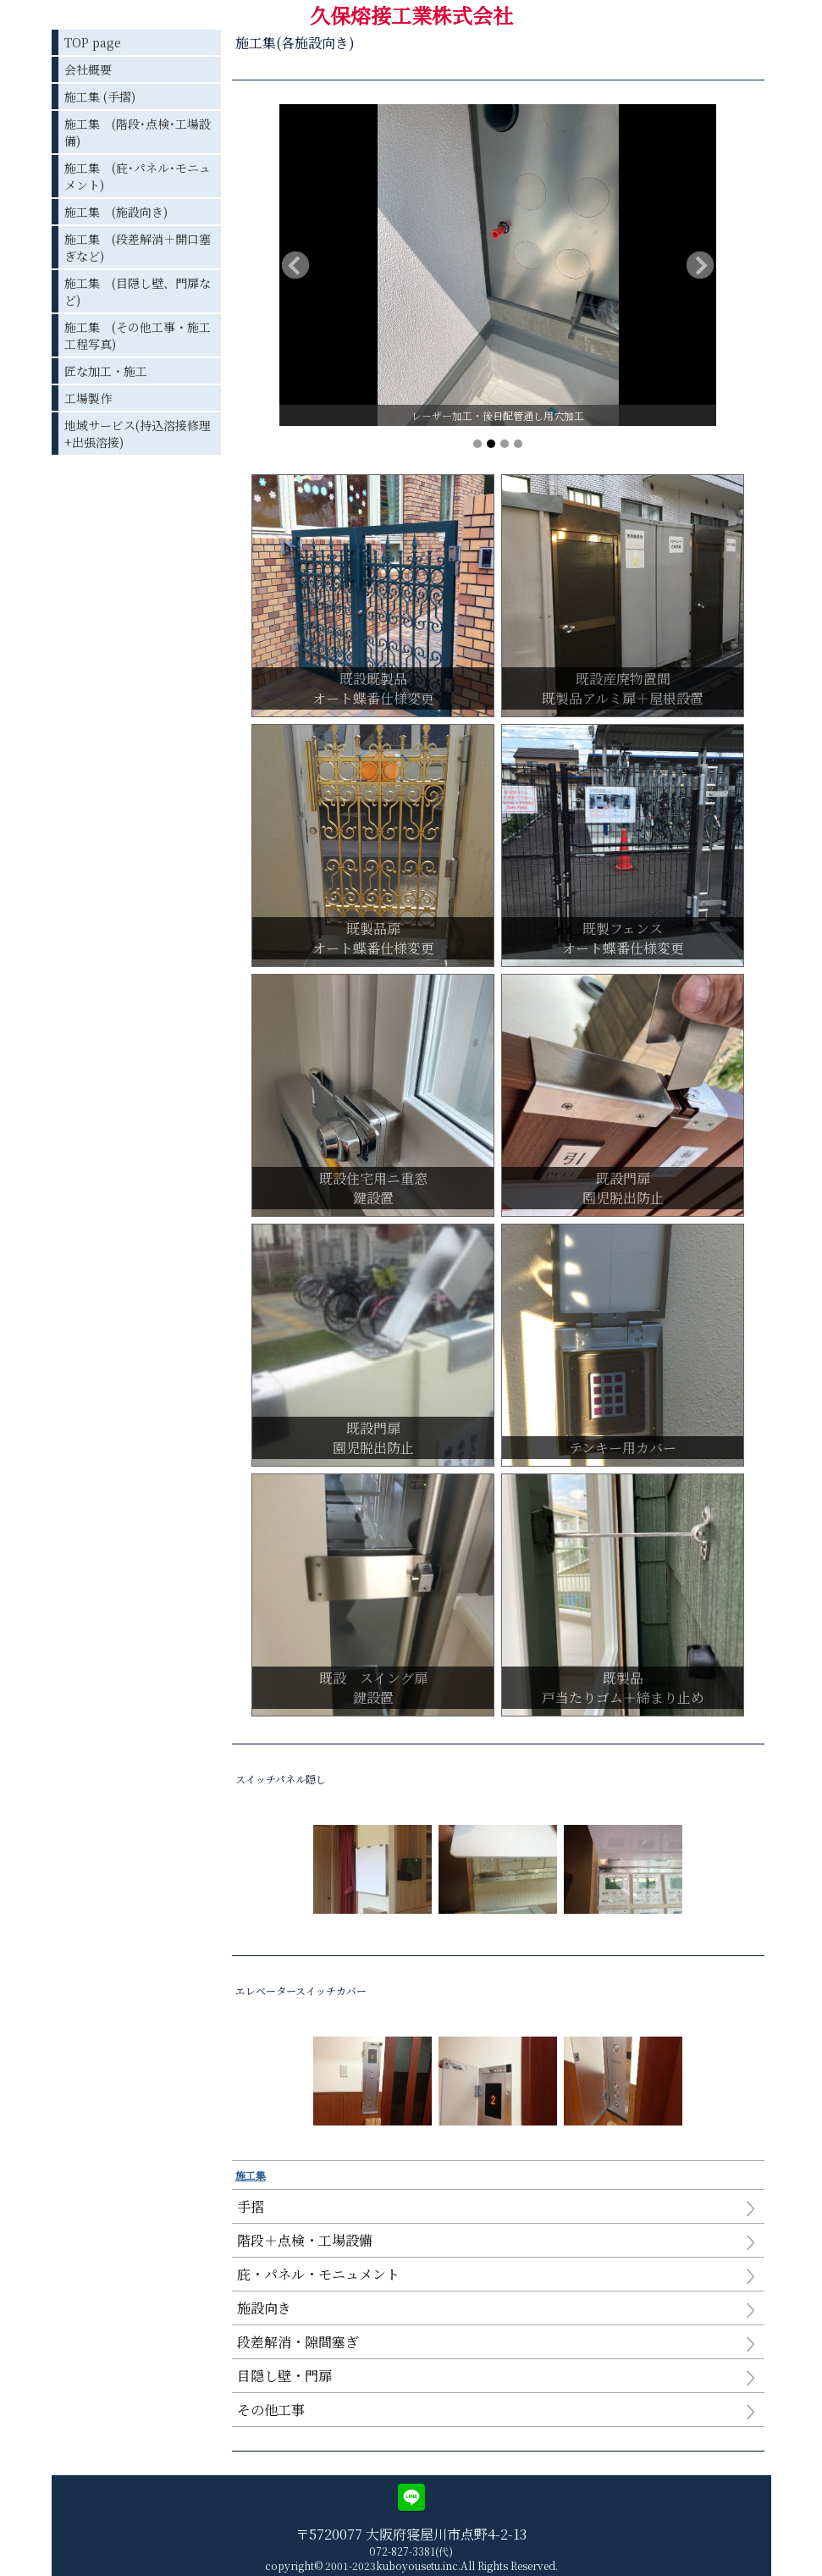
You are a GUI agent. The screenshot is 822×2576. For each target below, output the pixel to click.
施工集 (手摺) (99, 96)
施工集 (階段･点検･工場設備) (137, 132)
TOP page (92, 42)
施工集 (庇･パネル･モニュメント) (137, 176)
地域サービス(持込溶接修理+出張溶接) (137, 434)
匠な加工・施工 (105, 370)
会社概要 (88, 69)
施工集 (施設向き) (116, 211)
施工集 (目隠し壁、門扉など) (137, 291)
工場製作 (88, 398)
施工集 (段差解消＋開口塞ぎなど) (137, 247)
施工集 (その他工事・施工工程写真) (137, 335)
